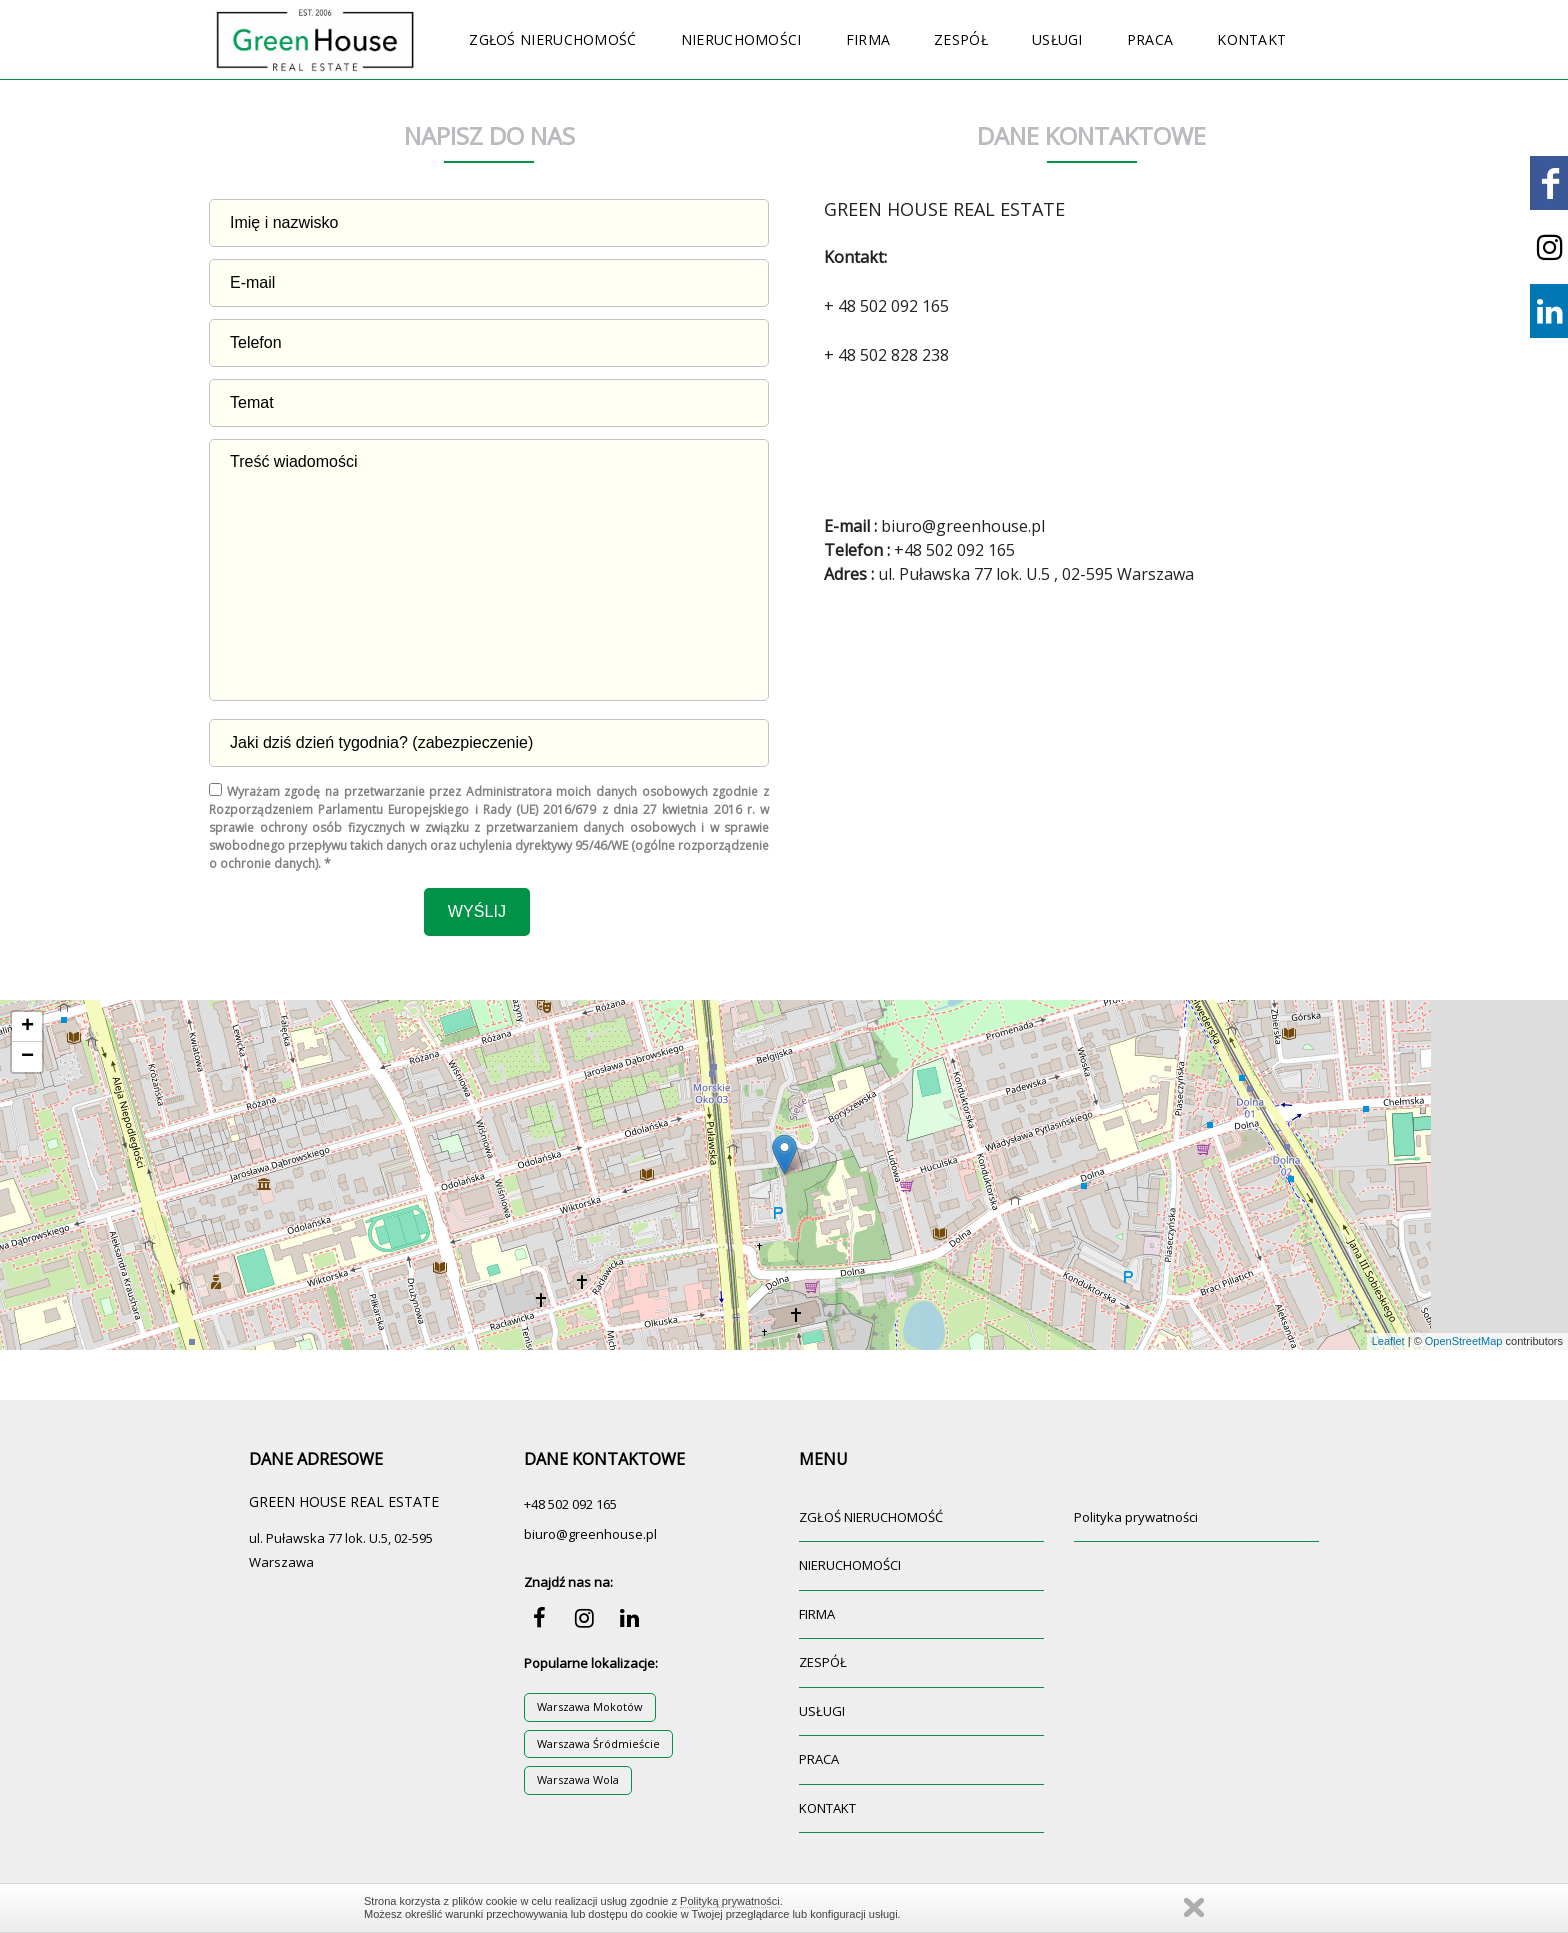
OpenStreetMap (1464, 1341)
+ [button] (27, 1027)
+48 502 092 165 (570, 1504)
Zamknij (1194, 1907)
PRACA (1150, 39)
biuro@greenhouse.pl (590, 1534)
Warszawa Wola (578, 1779)
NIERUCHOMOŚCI (741, 39)
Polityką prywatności (730, 1901)
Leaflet (1388, 1341)
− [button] (27, 1057)
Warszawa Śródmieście (598, 1743)
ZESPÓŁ (961, 39)
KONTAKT (1251, 39)
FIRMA (868, 39)
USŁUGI (1057, 39)
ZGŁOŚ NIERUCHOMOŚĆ (552, 39)
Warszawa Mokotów (590, 1706)
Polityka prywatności (1136, 1517)
